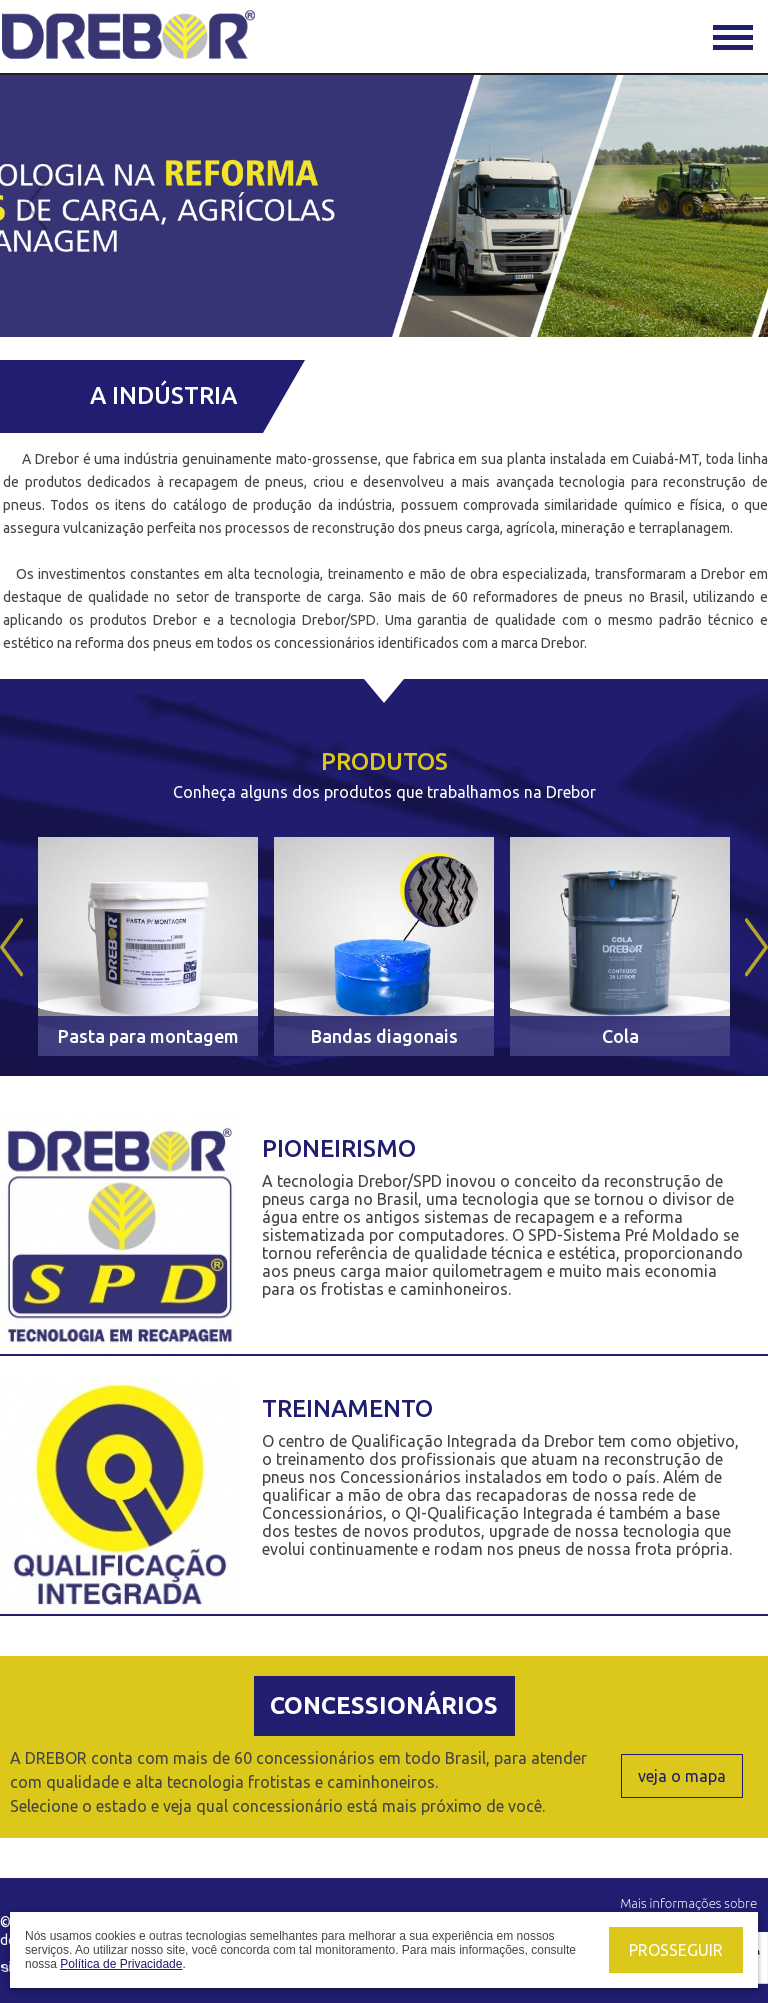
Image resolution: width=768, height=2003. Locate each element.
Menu (733, 37)
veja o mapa (682, 1776)
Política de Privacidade (121, 1964)
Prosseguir (676, 1950)
